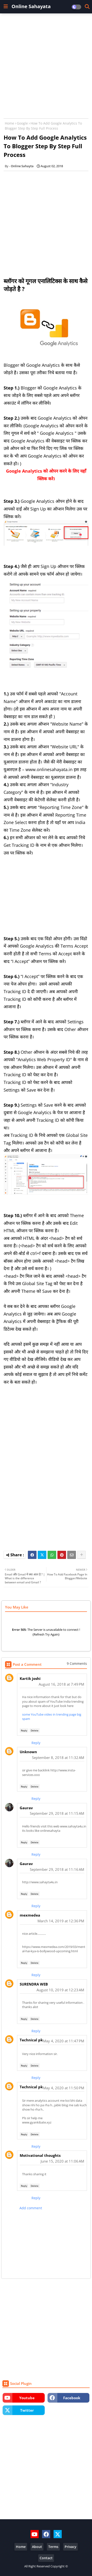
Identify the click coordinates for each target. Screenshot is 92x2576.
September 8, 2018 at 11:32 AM (58, 1757)
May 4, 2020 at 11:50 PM (63, 2087)
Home (9, 123)
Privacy (70, 2546)
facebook (71, 2397)
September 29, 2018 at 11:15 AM (57, 1813)
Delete (34, 1730)
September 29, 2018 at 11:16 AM (57, 1869)
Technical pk (31, 2040)
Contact (46, 2558)
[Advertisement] (46, 64)
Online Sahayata (31, 6)
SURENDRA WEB (34, 1984)
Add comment (30, 2208)
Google (22, 123)
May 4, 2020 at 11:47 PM (63, 2040)
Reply (24, 1730)
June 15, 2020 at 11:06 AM (62, 2161)
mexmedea (30, 1915)
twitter (27, 2410)
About (37, 2546)
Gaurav (26, 1807)
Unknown (28, 1751)
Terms (53, 2546)
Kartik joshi (30, 1678)
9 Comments (77, 1663)
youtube (27, 2397)
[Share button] (81, 1555)
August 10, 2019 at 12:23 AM (60, 1989)
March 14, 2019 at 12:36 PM (60, 1920)
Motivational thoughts (40, 2155)
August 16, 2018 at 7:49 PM (61, 1684)
